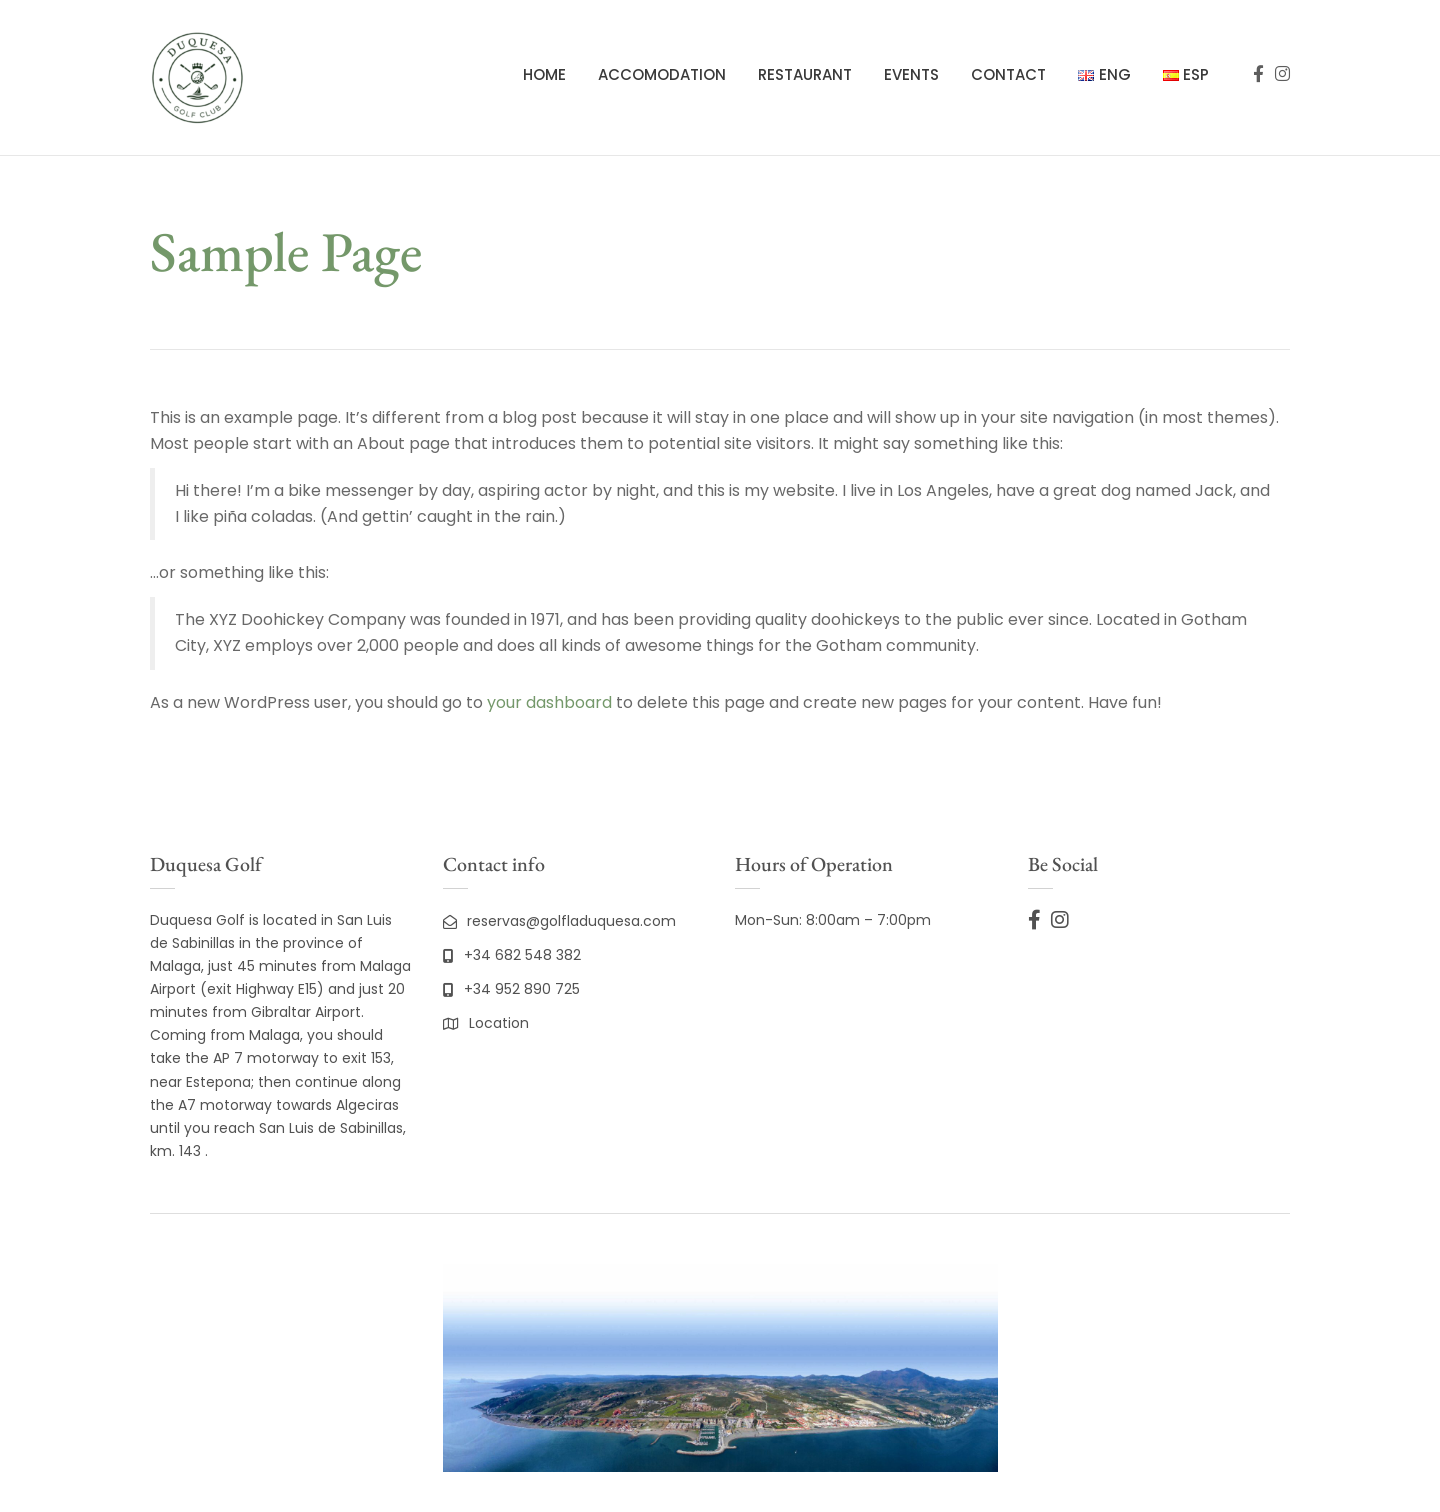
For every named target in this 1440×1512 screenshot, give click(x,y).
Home (544, 74)
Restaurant (805, 74)
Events (911, 74)
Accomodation (662, 74)
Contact (1008, 74)
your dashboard (549, 702)
